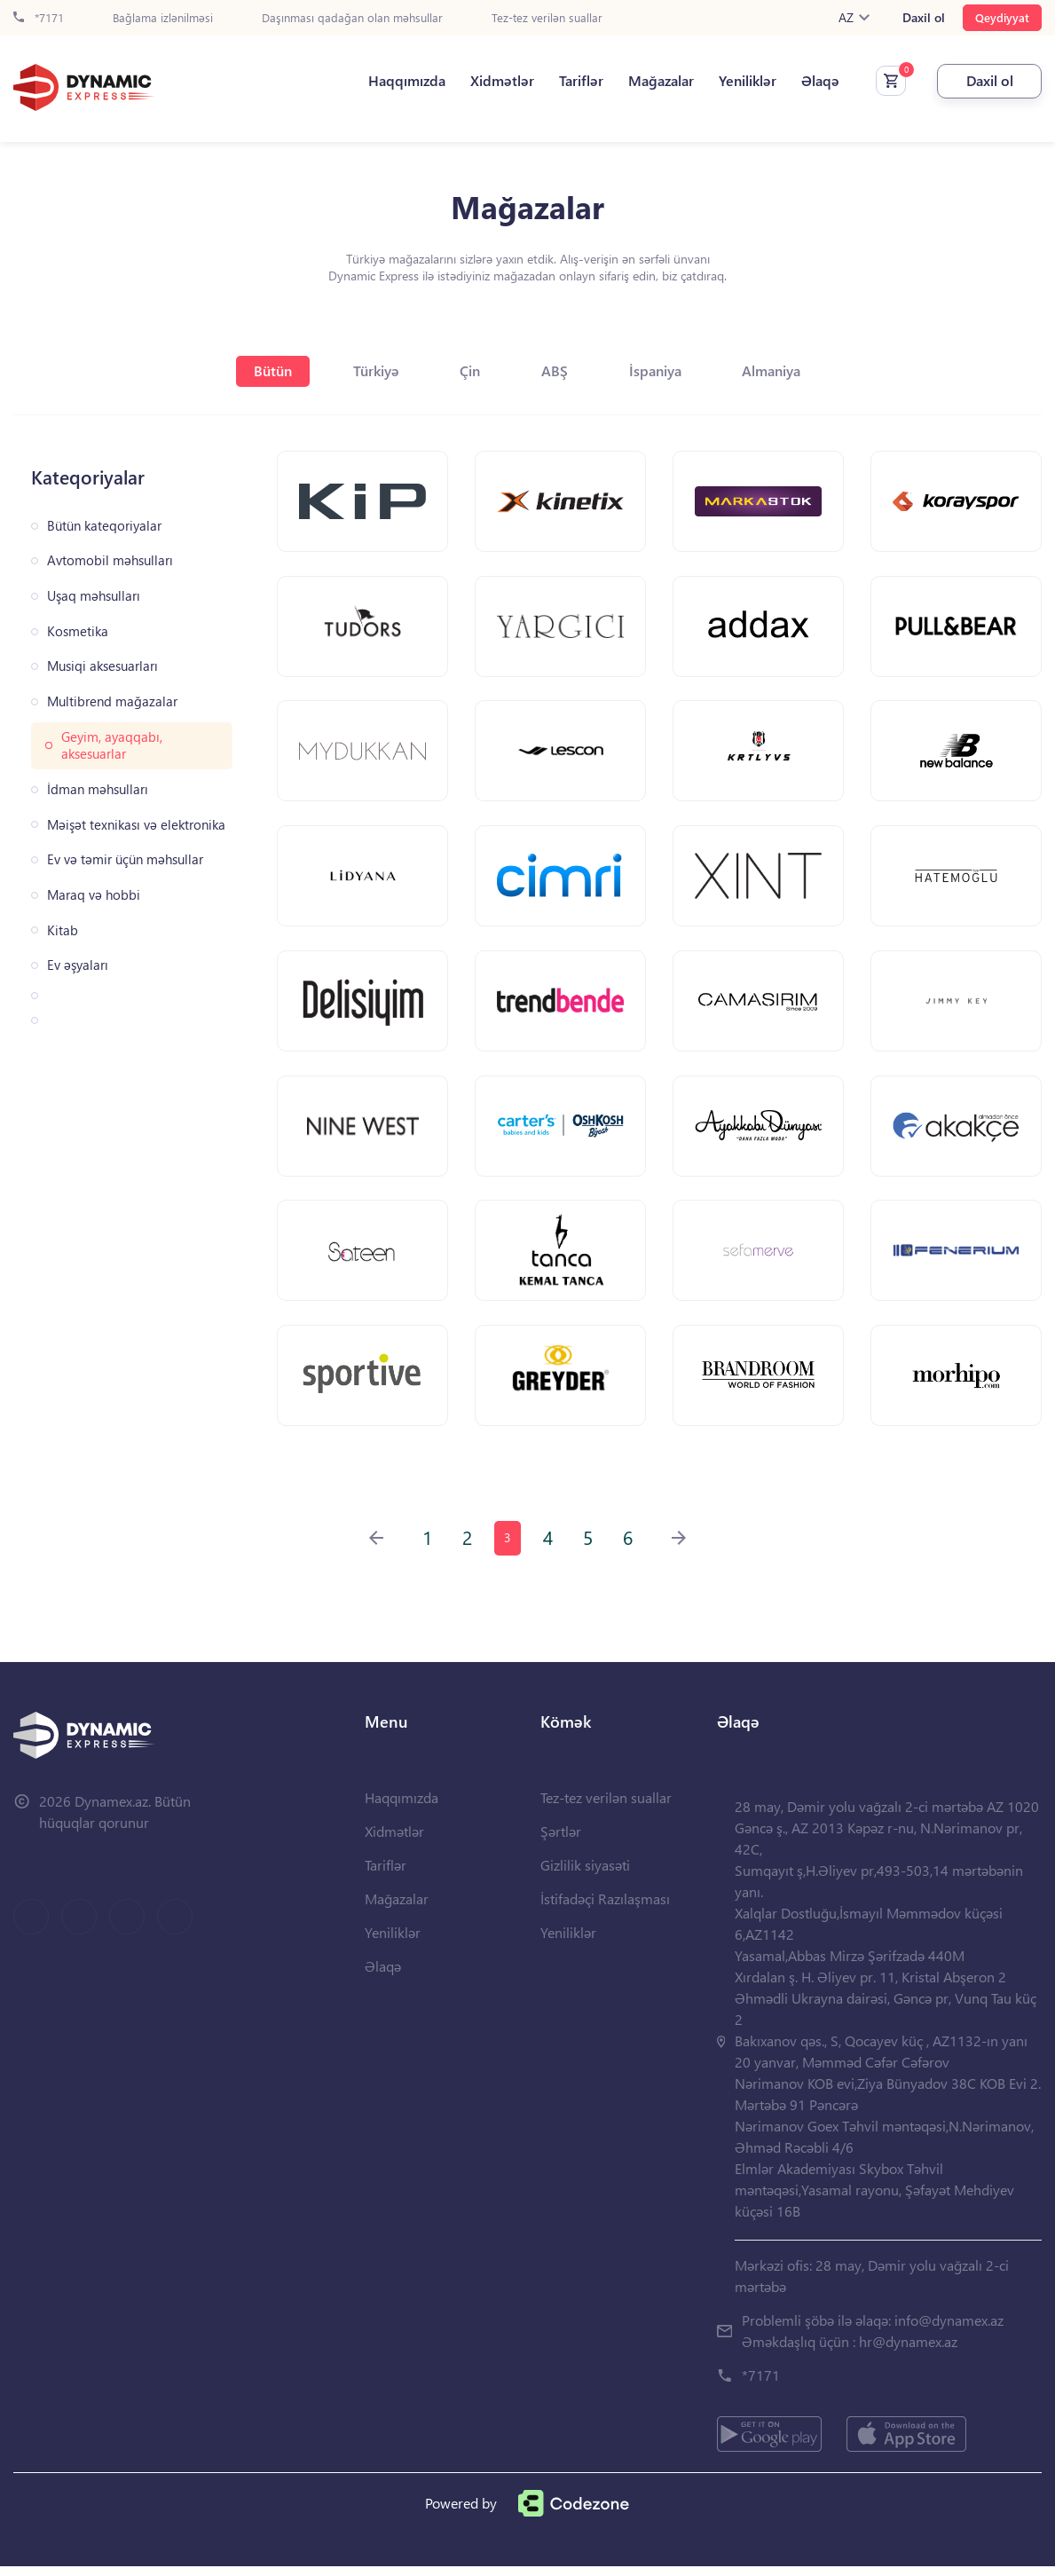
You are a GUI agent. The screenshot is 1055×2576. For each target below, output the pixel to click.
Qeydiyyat (1002, 17)
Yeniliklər (746, 81)
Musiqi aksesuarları (102, 666)
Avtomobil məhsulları (110, 560)
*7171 (38, 18)
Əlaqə (818, 81)
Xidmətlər (500, 81)
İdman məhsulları (97, 789)
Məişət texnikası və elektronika (136, 824)
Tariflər (579, 81)
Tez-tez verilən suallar (547, 18)
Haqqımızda (405, 81)
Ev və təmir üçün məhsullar (125, 859)
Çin (470, 370)
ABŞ (555, 370)
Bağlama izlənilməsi (163, 18)
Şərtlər (560, 1841)
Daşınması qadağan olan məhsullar (352, 18)
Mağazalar (659, 81)
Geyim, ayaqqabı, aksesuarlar (111, 746)
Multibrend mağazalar (112, 701)
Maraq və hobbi (93, 894)
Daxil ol (923, 18)
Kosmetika (77, 631)
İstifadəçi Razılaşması (605, 1908)
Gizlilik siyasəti (585, 1874)
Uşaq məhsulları (93, 595)
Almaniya (774, 370)
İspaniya (657, 370)
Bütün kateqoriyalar (104, 525)
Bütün (270, 370)
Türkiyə (374, 370)
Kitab (62, 930)
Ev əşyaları (77, 965)
